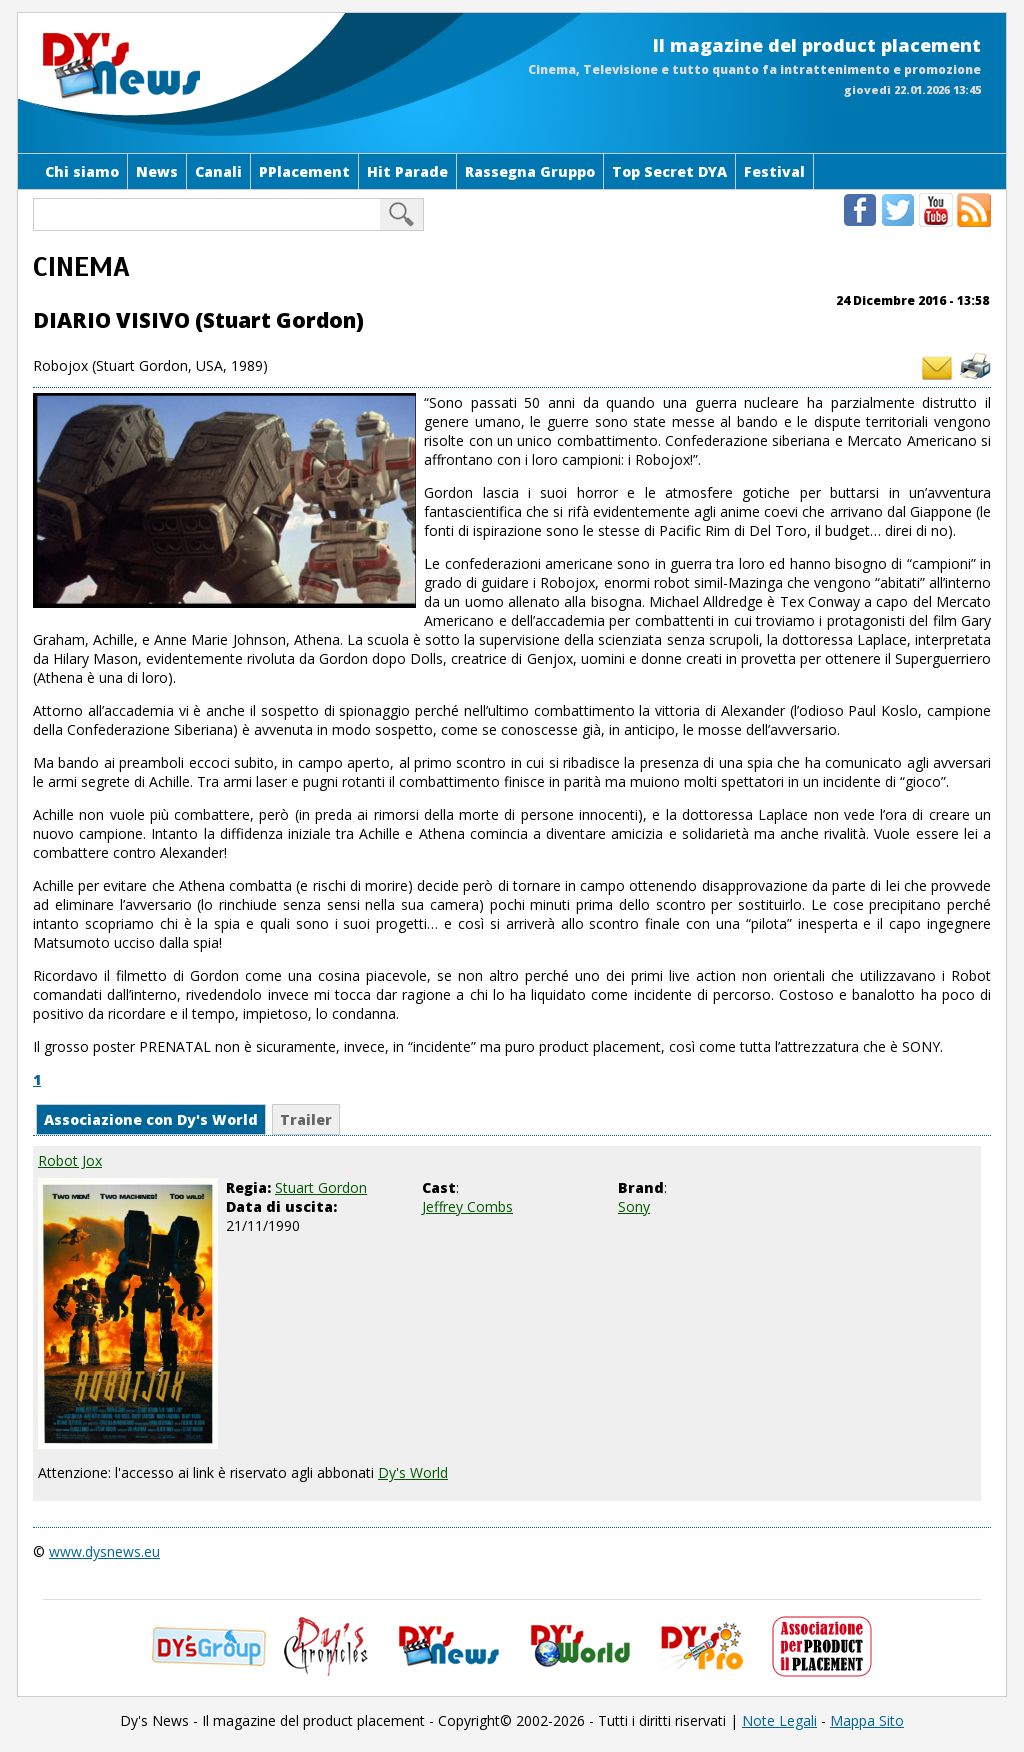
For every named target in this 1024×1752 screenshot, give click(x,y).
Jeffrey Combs (467, 1206)
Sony (634, 1206)
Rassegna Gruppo (530, 171)
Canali (218, 171)
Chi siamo (82, 171)
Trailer (306, 1119)
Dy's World (413, 1472)
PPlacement (304, 171)
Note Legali (779, 1720)
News (157, 171)
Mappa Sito (867, 1720)
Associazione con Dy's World (151, 1119)
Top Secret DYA (669, 171)
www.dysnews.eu (104, 1551)
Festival (774, 171)
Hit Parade (407, 171)
